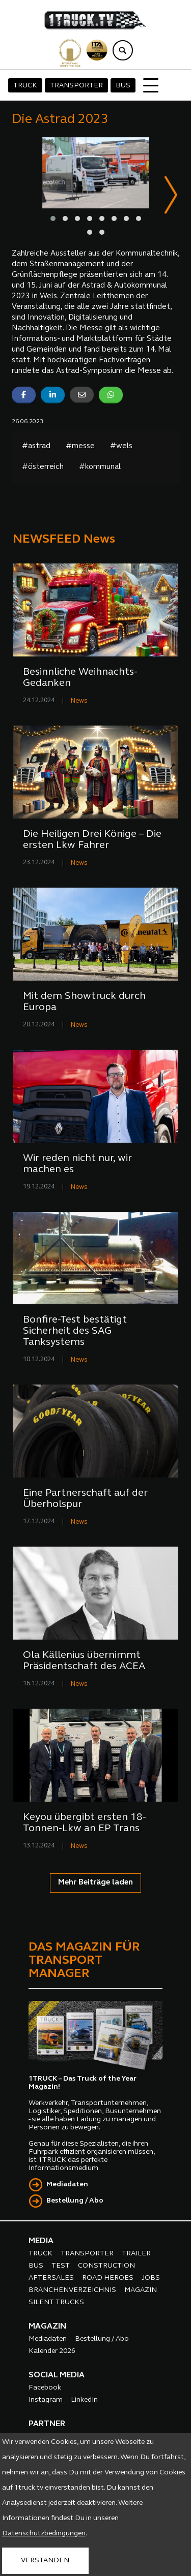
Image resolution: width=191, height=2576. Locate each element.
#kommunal (100, 468)
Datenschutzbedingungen (44, 2533)
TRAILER (136, 2254)
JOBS (151, 2278)
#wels (121, 447)
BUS (123, 85)
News (79, 701)
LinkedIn (84, 2400)
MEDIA (41, 2242)
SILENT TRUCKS (56, 2303)
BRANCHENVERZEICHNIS (72, 2291)
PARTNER (47, 2425)
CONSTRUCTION (106, 2266)
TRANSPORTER (76, 85)
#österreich (43, 468)
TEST (60, 2266)
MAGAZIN (140, 2291)
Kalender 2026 (52, 2351)
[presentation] (171, 196)
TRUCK (25, 85)
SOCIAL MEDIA (57, 2376)
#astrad (36, 447)
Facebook (45, 2388)
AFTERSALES (51, 2278)
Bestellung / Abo (74, 2201)
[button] (53, 218)
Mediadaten (67, 2185)
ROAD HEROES (107, 2278)
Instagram (46, 2400)
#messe (80, 447)
